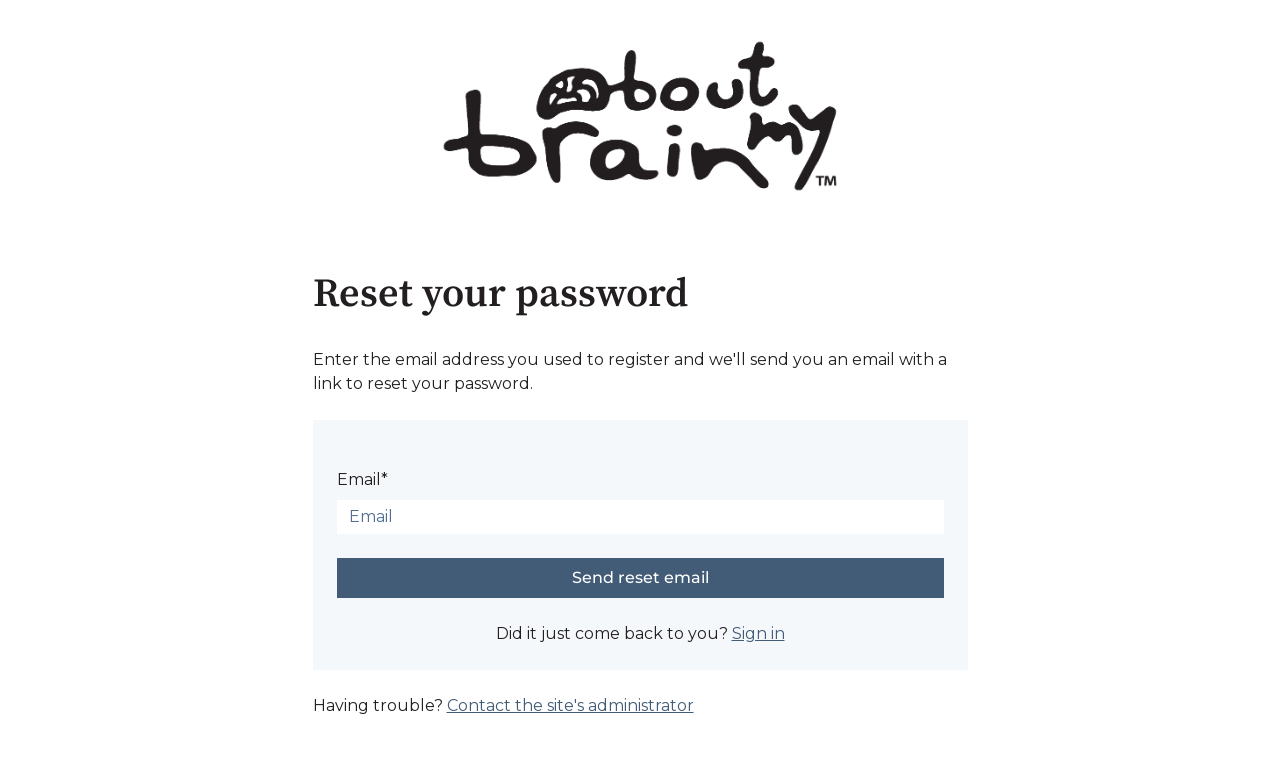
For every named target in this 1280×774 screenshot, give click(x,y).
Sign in (758, 633)
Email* (362, 479)
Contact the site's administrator (570, 705)
